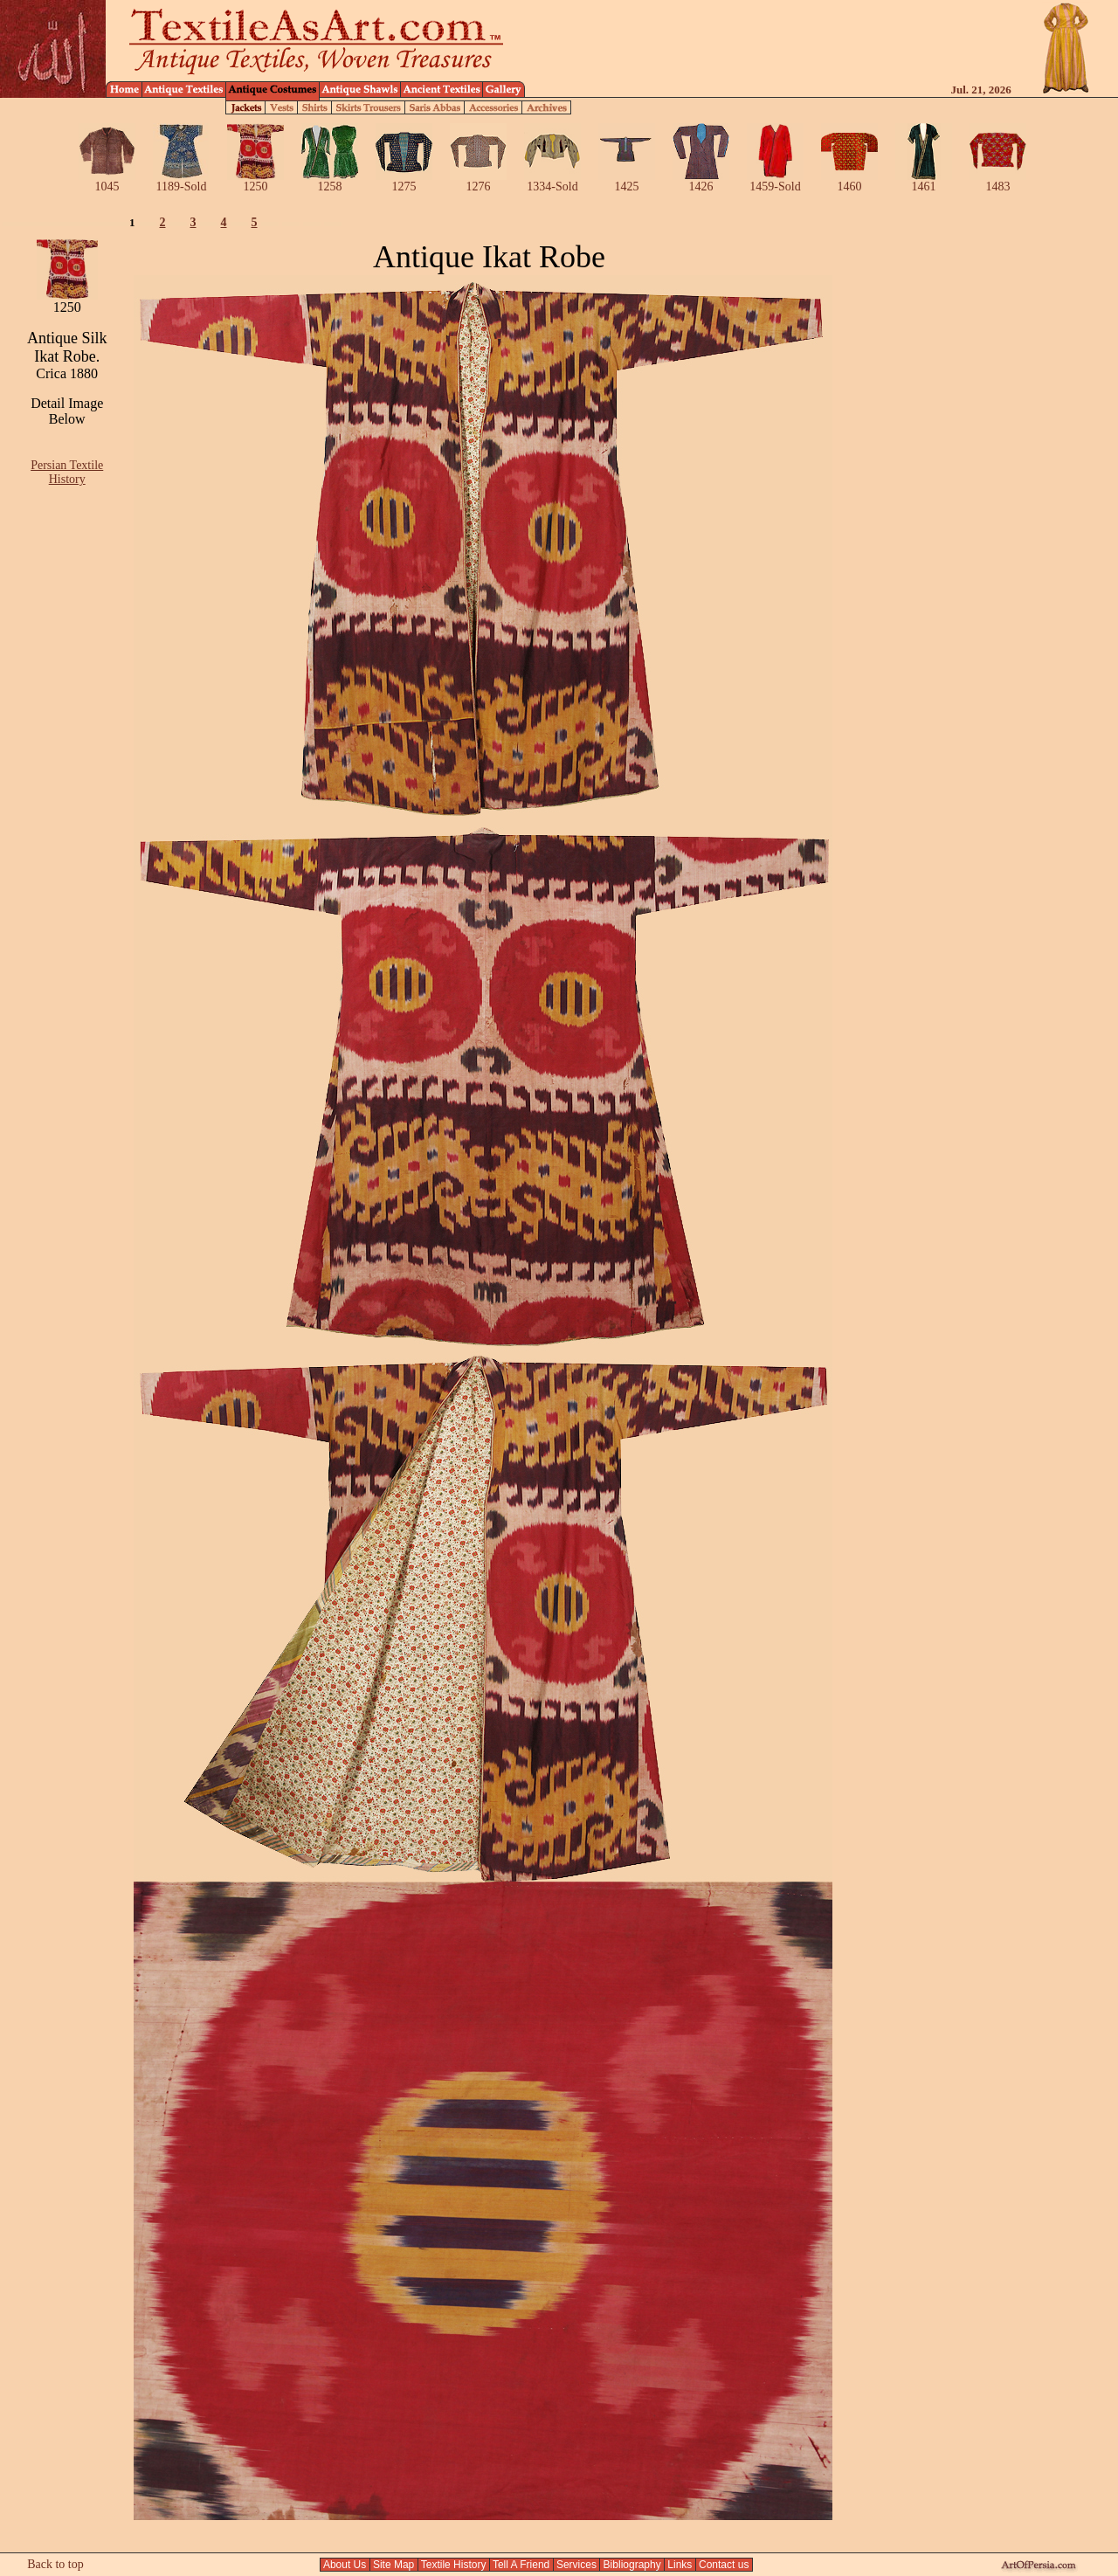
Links (680, 2565)
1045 (107, 181)
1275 (404, 181)
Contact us (724, 2565)
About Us (345, 2565)
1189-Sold (181, 181)
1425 (626, 181)
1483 (998, 181)
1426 (701, 181)
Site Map (394, 2565)
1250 (255, 181)
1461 (923, 181)
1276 (478, 181)
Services (577, 2565)
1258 (329, 181)
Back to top (55, 2564)
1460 (849, 181)
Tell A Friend (521, 2565)
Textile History (453, 2565)
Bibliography (632, 2565)
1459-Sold (775, 181)
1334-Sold (552, 181)
